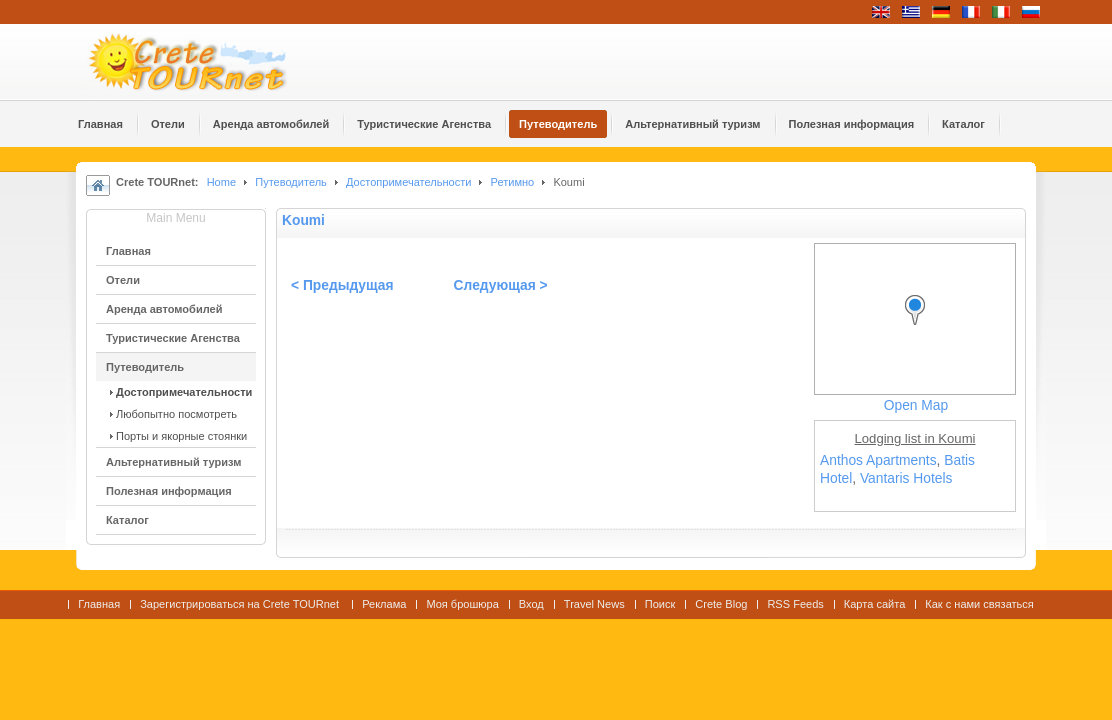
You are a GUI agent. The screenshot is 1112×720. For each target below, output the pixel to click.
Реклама (384, 604)
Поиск (660, 604)
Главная (99, 604)
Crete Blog (721, 604)
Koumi (303, 220)
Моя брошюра (462, 604)
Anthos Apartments (878, 460)
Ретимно (513, 182)
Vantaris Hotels (906, 478)
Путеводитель (291, 182)
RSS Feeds (795, 604)
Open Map (916, 405)
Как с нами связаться (979, 604)
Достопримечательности (410, 182)
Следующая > (501, 285)
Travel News (594, 604)
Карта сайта (874, 604)
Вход (531, 604)
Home (221, 182)
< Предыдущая (342, 285)
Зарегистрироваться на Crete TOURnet (241, 604)
